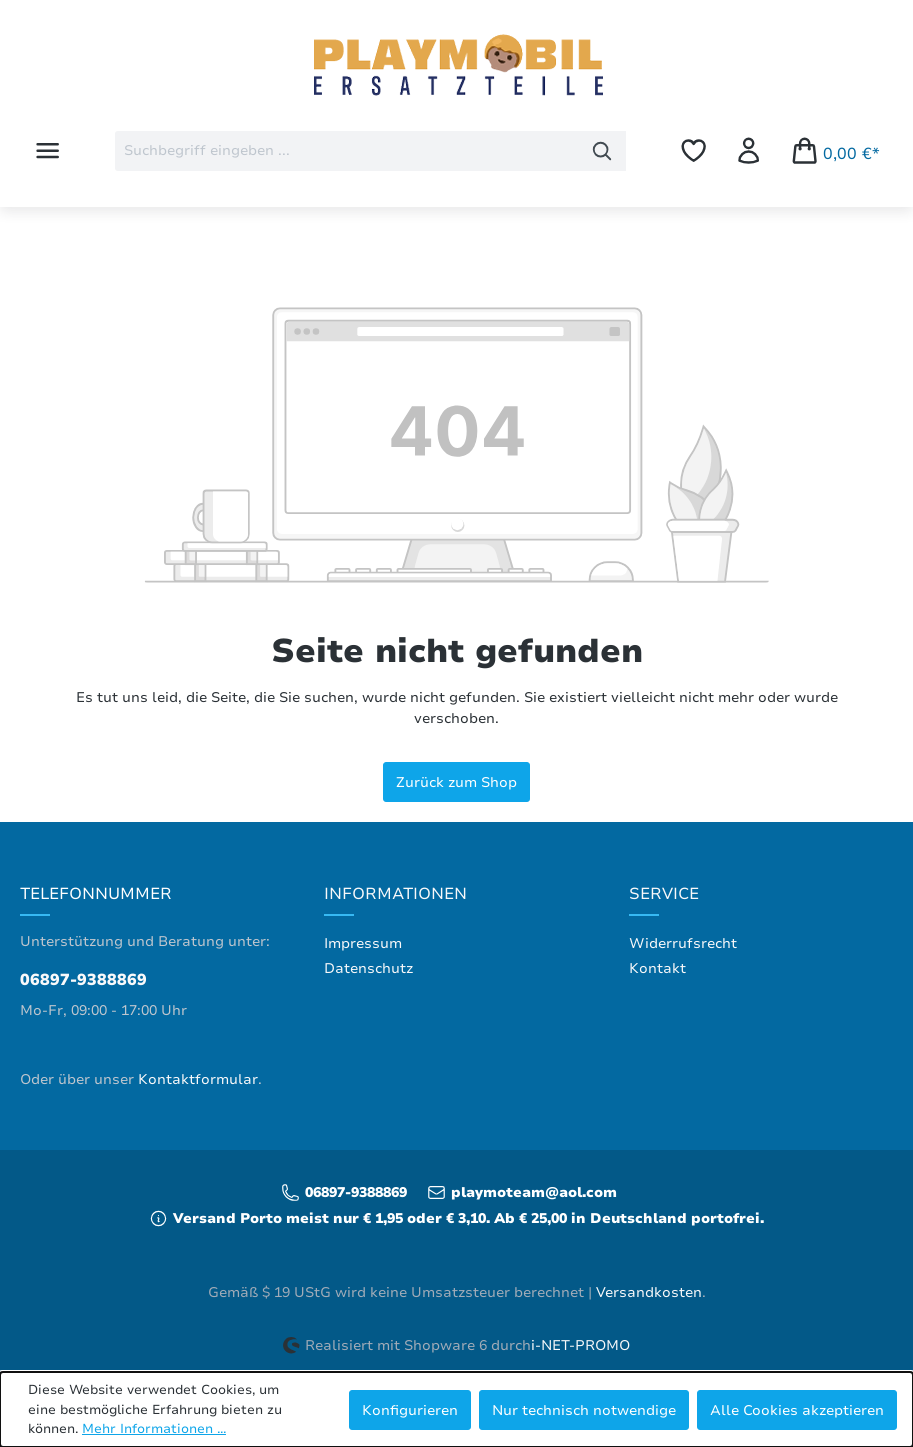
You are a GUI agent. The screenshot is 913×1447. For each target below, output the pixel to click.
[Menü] (47, 150)
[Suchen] (602, 151)
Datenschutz (368, 968)
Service (664, 894)
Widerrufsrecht (683, 943)
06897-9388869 (83, 980)
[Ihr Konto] (748, 150)
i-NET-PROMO (580, 1345)
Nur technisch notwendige (584, 1410)
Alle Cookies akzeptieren (797, 1410)
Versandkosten (649, 1292)
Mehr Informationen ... (154, 1429)
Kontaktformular (198, 1079)
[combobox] (347, 151)
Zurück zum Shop (456, 782)
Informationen (395, 894)
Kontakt (657, 968)
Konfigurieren (410, 1410)
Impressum (363, 943)
